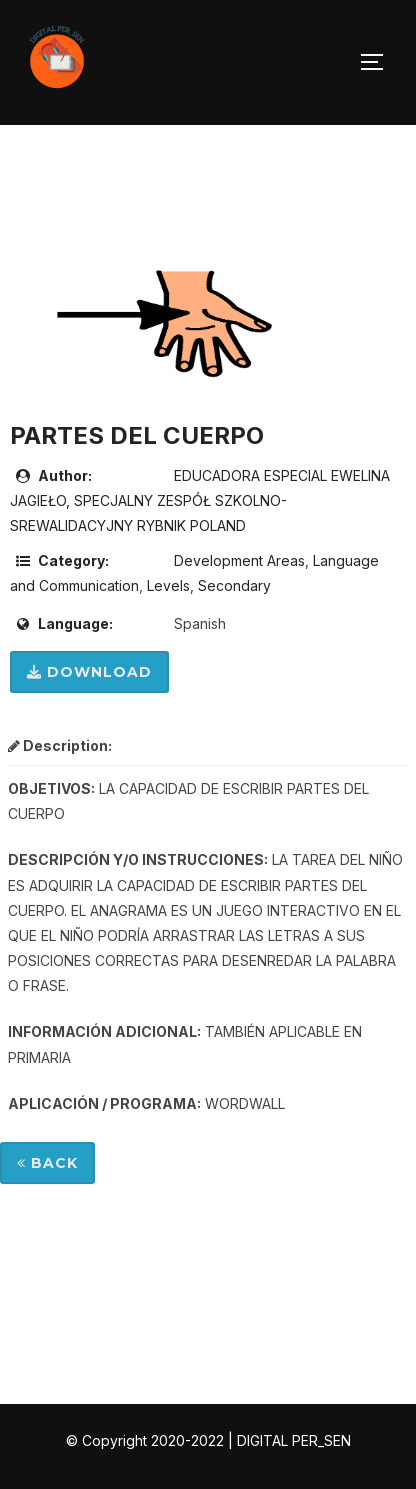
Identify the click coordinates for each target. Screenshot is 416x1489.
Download (89, 672)
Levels (168, 585)
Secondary (234, 585)
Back (47, 1163)
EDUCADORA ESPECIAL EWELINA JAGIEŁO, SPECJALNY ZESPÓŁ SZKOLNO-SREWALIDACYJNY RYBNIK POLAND (200, 500)
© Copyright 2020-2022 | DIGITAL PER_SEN (208, 1440)
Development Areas (239, 560)
